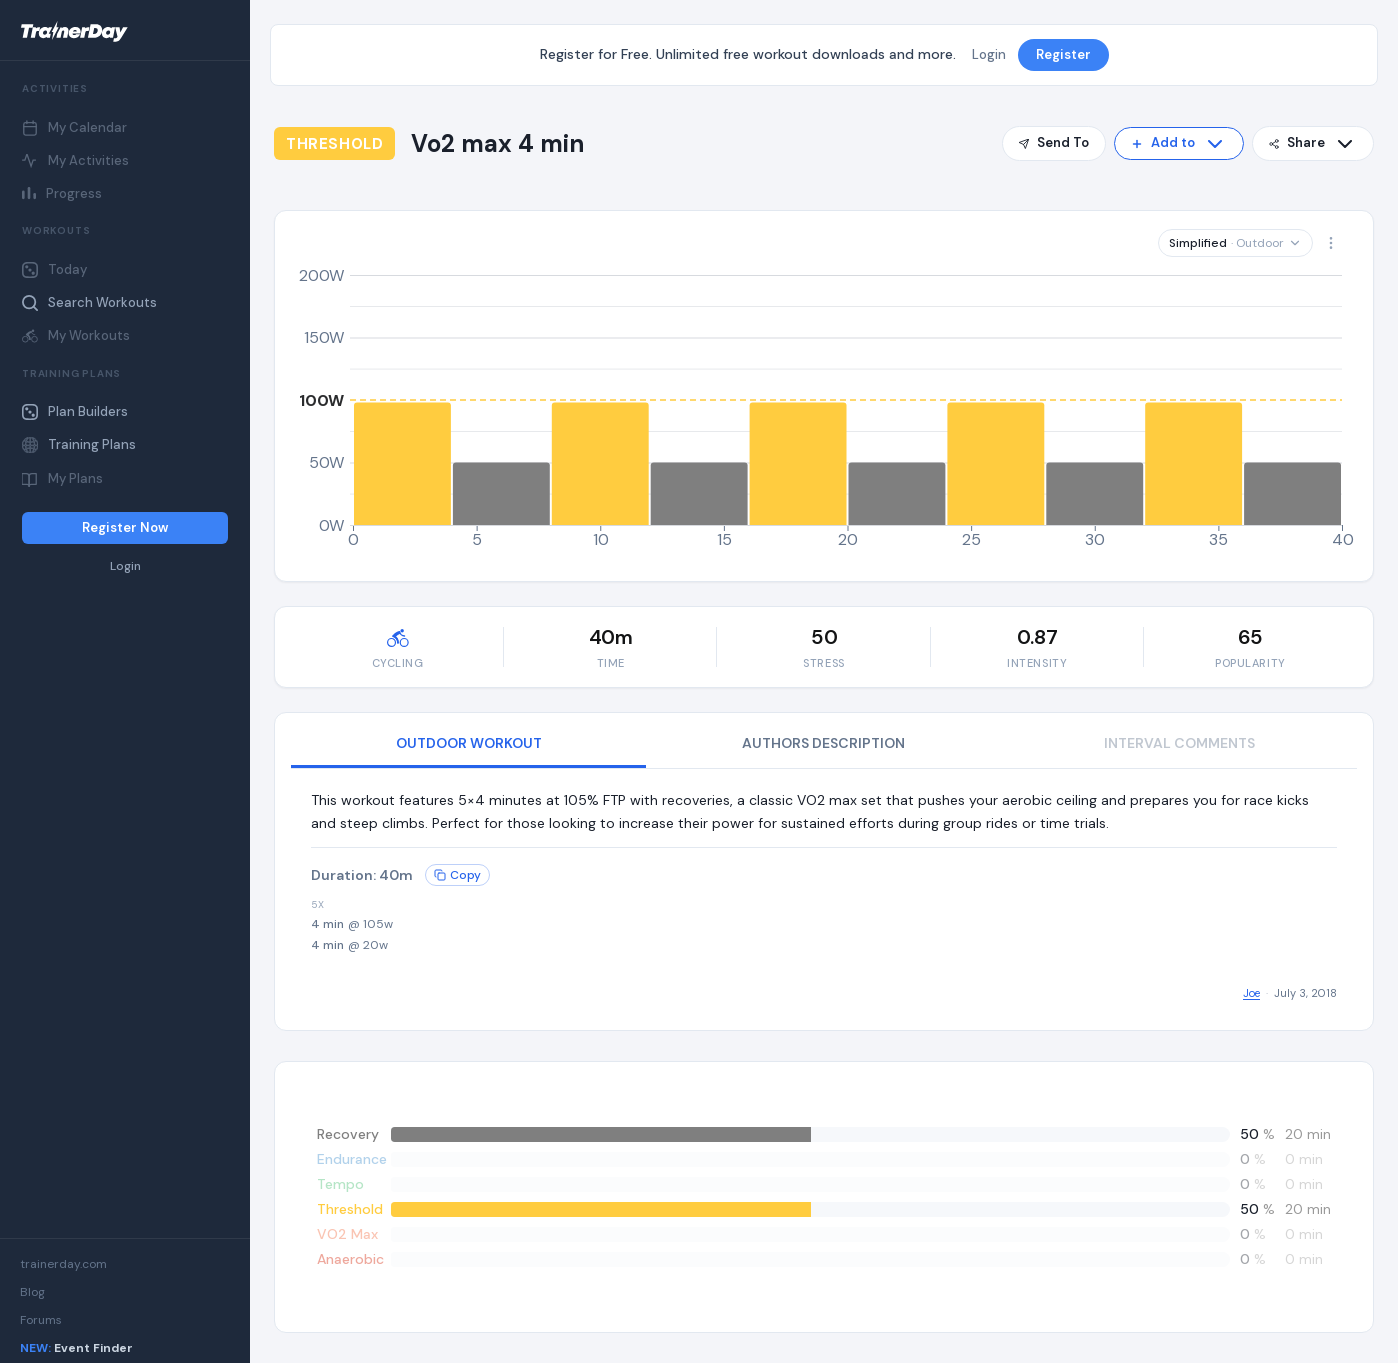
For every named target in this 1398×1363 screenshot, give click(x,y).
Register (1063, 54)
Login (125, 566)
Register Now (125, 527)
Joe (1251, 993)
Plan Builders (75, 411)
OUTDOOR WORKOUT (469, 743)
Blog (32, 1292)
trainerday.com (63, 1264)
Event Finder (76, 1348)
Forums (41, 1320)
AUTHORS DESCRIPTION (823, 743)
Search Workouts (89, 302)
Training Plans (79, 444)
